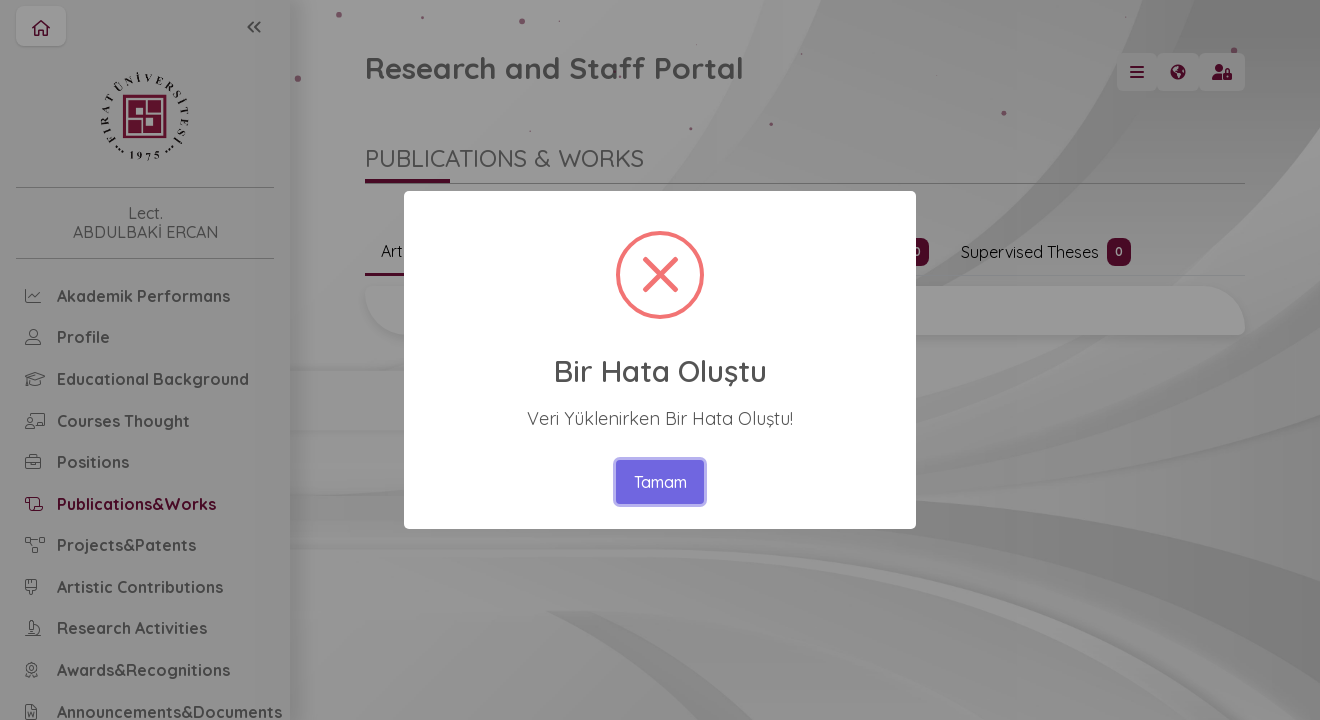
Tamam (660, 482)
